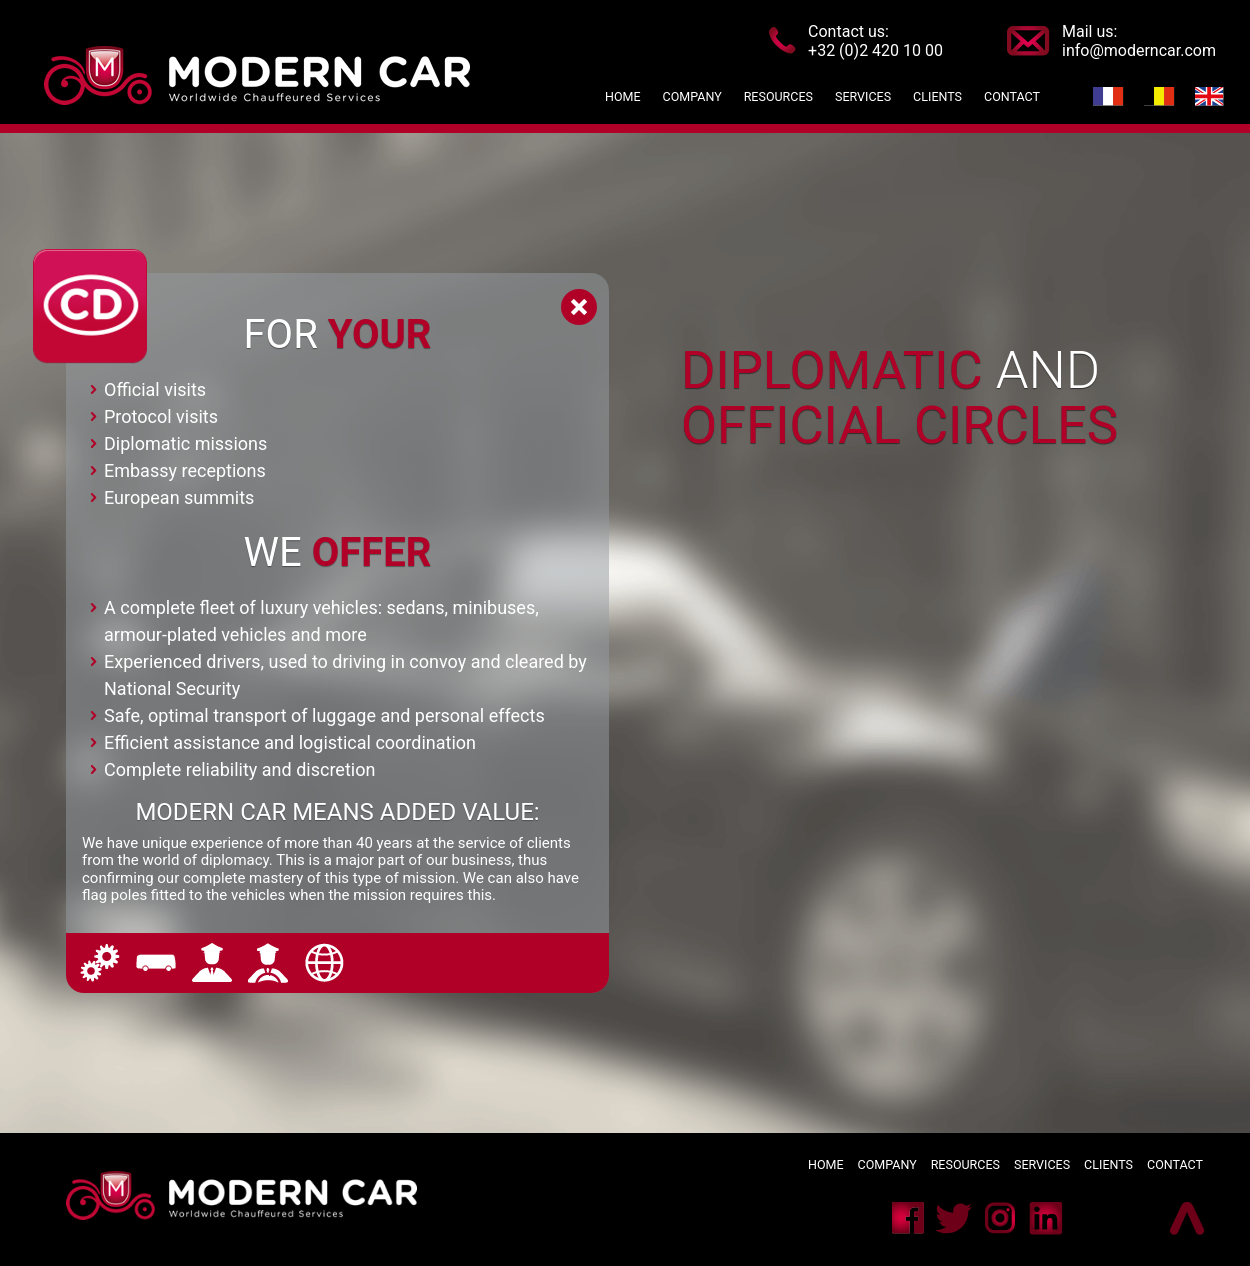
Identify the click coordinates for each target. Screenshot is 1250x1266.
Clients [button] (941, 96)
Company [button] (692, 96)
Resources (965, 1164)
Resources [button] (778, 96)
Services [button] (863, 96)
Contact (1175, 1164)
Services (1042, 1164)
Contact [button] (1012, 96)
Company (887, 1164)
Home (623, 96)
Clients (1110, 1164)
